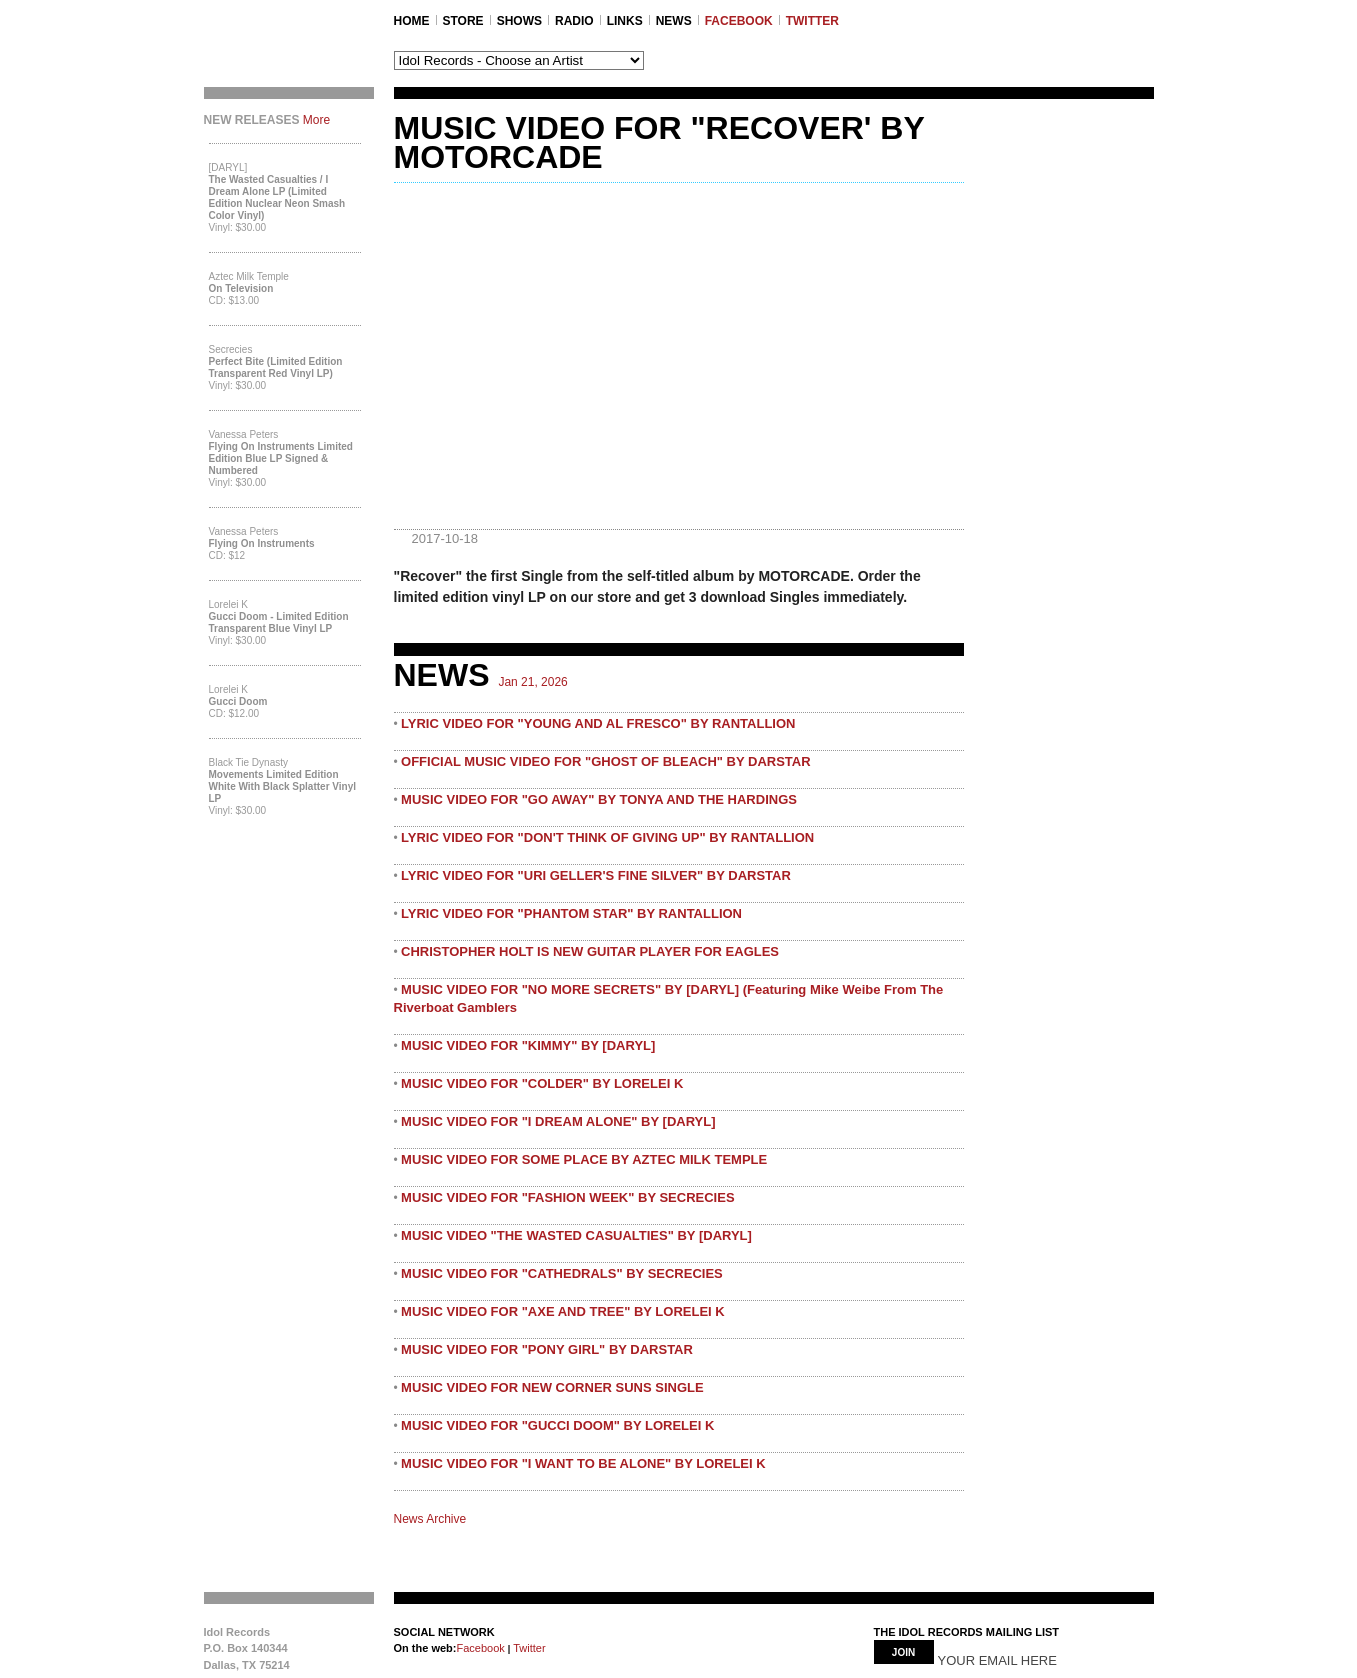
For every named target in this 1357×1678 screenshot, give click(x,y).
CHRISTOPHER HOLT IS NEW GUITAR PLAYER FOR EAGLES (590, 951)
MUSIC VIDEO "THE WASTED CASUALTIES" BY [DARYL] (576, 1235)
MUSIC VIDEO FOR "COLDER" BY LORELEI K (542, 1083)
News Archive (430, 1519)
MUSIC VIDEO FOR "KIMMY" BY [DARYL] (528, 1045)
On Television (241, 288)
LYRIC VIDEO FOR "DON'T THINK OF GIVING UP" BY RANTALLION (607, 837)
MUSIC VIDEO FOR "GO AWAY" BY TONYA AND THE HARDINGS (599, 799)
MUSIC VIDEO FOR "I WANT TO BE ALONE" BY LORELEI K (583, 1463)
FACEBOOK (739, 21)
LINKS (625, 21)
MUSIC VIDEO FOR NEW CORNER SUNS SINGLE (552, 1387)
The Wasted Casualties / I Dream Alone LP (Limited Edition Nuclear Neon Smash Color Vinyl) (277, 197)
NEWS (674, 21)
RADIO (574, 21)
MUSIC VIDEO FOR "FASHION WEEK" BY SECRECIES (568, 1197)
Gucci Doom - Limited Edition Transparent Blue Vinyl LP (279, 622)
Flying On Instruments (262, 543)
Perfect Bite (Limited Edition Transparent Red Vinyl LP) (276, 367)
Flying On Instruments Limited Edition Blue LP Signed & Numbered (281, 458)
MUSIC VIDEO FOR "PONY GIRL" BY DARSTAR (547, 1349)
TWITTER (812, 21)
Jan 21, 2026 (532, 682)
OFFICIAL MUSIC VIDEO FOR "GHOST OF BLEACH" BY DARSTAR (606, 761)
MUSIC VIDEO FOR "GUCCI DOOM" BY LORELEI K (557, 1425)
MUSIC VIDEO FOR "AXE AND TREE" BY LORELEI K (563, 1311)
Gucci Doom (238, 701)
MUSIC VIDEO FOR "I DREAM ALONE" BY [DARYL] (558, 1121)
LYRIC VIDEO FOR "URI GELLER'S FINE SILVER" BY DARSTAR (596, 875)
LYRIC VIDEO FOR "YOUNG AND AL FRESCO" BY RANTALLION (598, 723)
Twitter (527, 1648)
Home (412, 21)
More (316, 120)
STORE (463, 21)
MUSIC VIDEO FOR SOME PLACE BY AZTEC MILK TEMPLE (584, 1159)
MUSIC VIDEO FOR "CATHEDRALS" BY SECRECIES (562, 1273)
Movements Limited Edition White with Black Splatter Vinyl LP (283, 786)
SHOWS (519, 21)
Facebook (480, 1648)
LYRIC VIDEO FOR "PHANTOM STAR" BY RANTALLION (571, 913)
